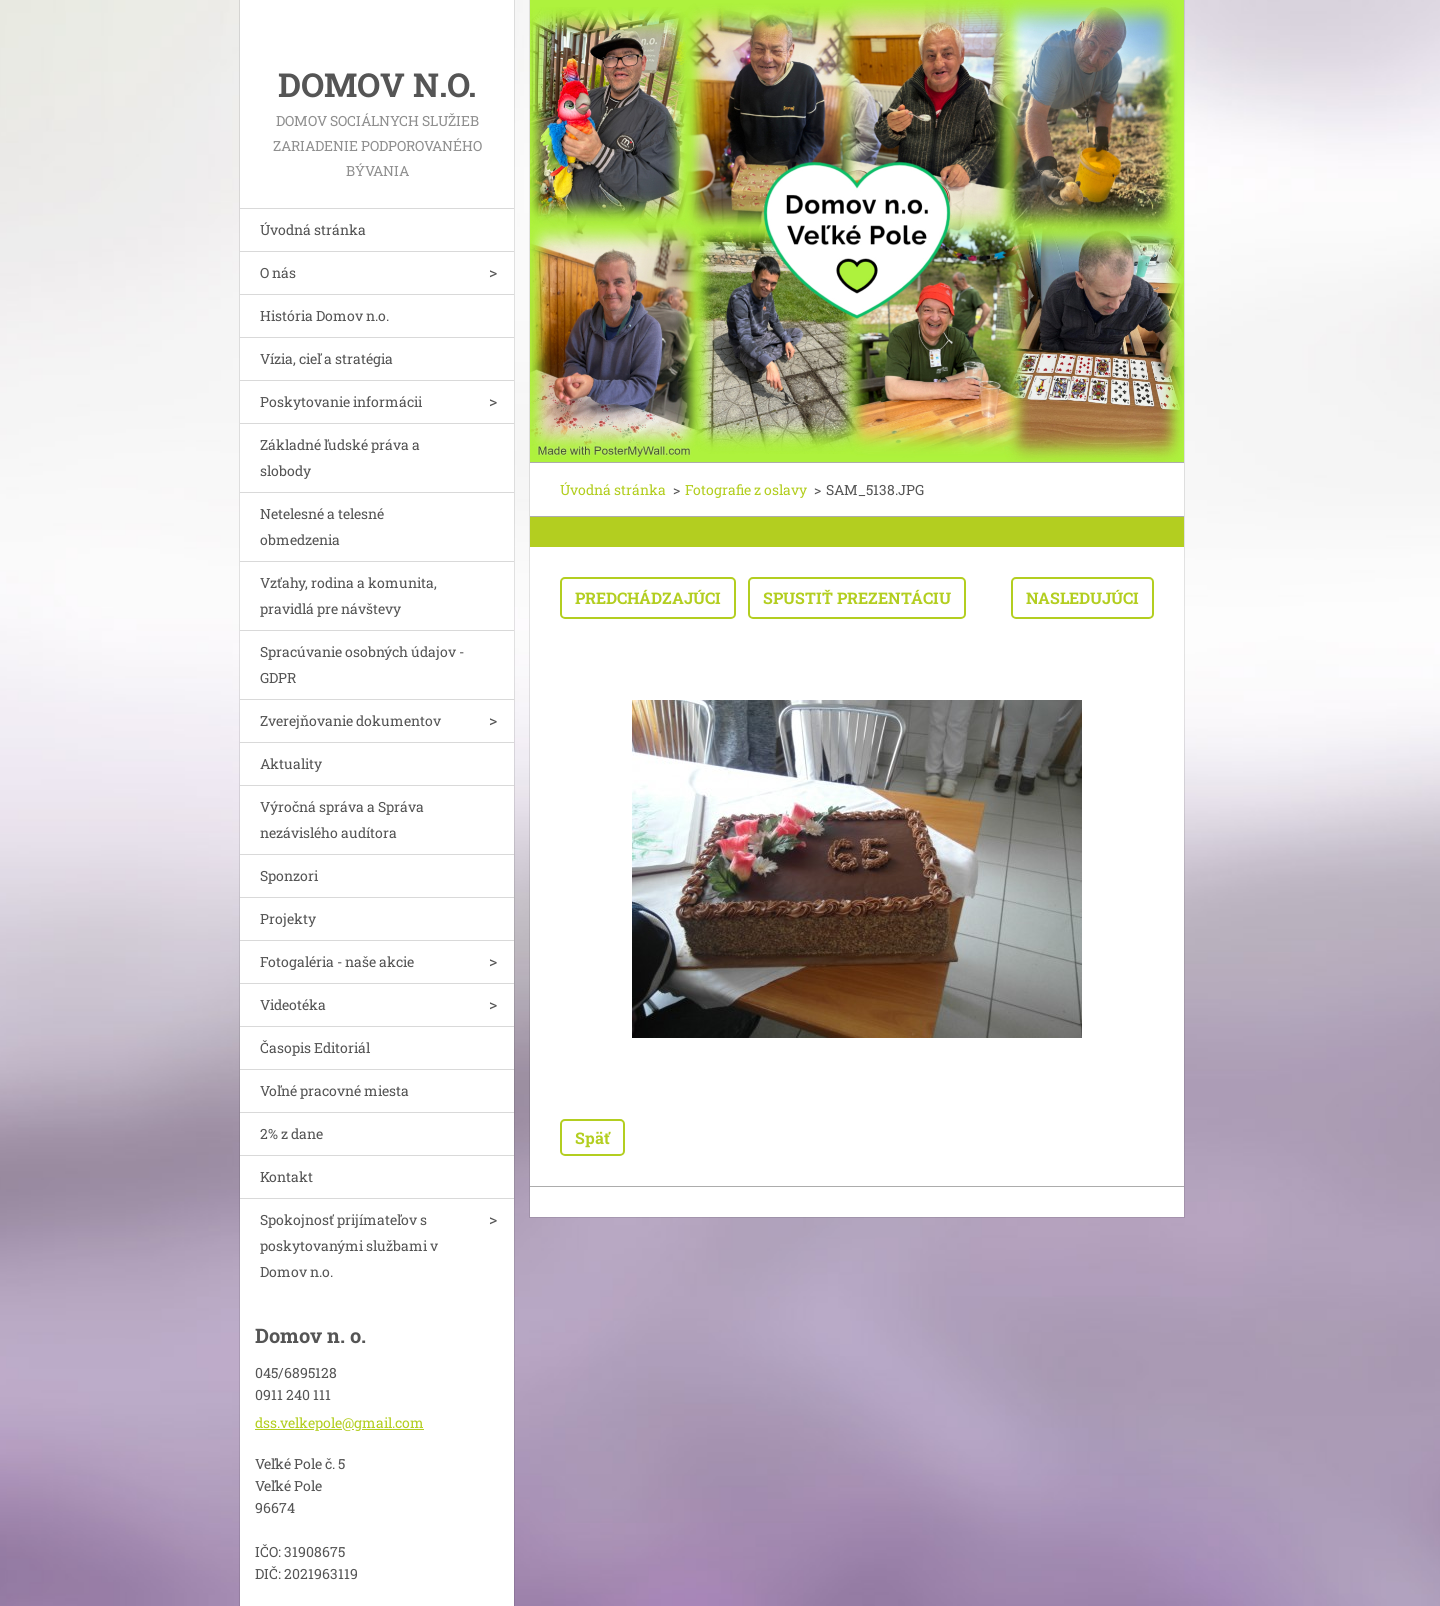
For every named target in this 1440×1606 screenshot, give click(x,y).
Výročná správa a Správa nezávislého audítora (342, 819)
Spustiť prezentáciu (857, 597)
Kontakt (286, 1176)
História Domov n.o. (324, 315)
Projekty (288, 918)
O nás (278, 272)
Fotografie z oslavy (746, 489)
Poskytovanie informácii (341, 401)
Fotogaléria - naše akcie (337, 961)
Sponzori (289, 875)
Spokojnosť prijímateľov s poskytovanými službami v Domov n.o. (349, 1245)
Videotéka (293, 1004)
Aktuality (291, 763)
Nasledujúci (1082, 597)
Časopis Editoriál (315, 1047)
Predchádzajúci (648, 597)
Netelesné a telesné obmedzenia (322, 526)
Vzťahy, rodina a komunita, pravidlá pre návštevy (348, 595)
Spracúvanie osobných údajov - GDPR (362, 664)
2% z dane (291, 1133)
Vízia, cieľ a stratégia (326, 358)
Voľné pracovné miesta (334, 1090)
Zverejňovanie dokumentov (350, 720)
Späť (592, 1137)
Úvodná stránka (313, 229)
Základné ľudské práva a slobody (340, 457)
